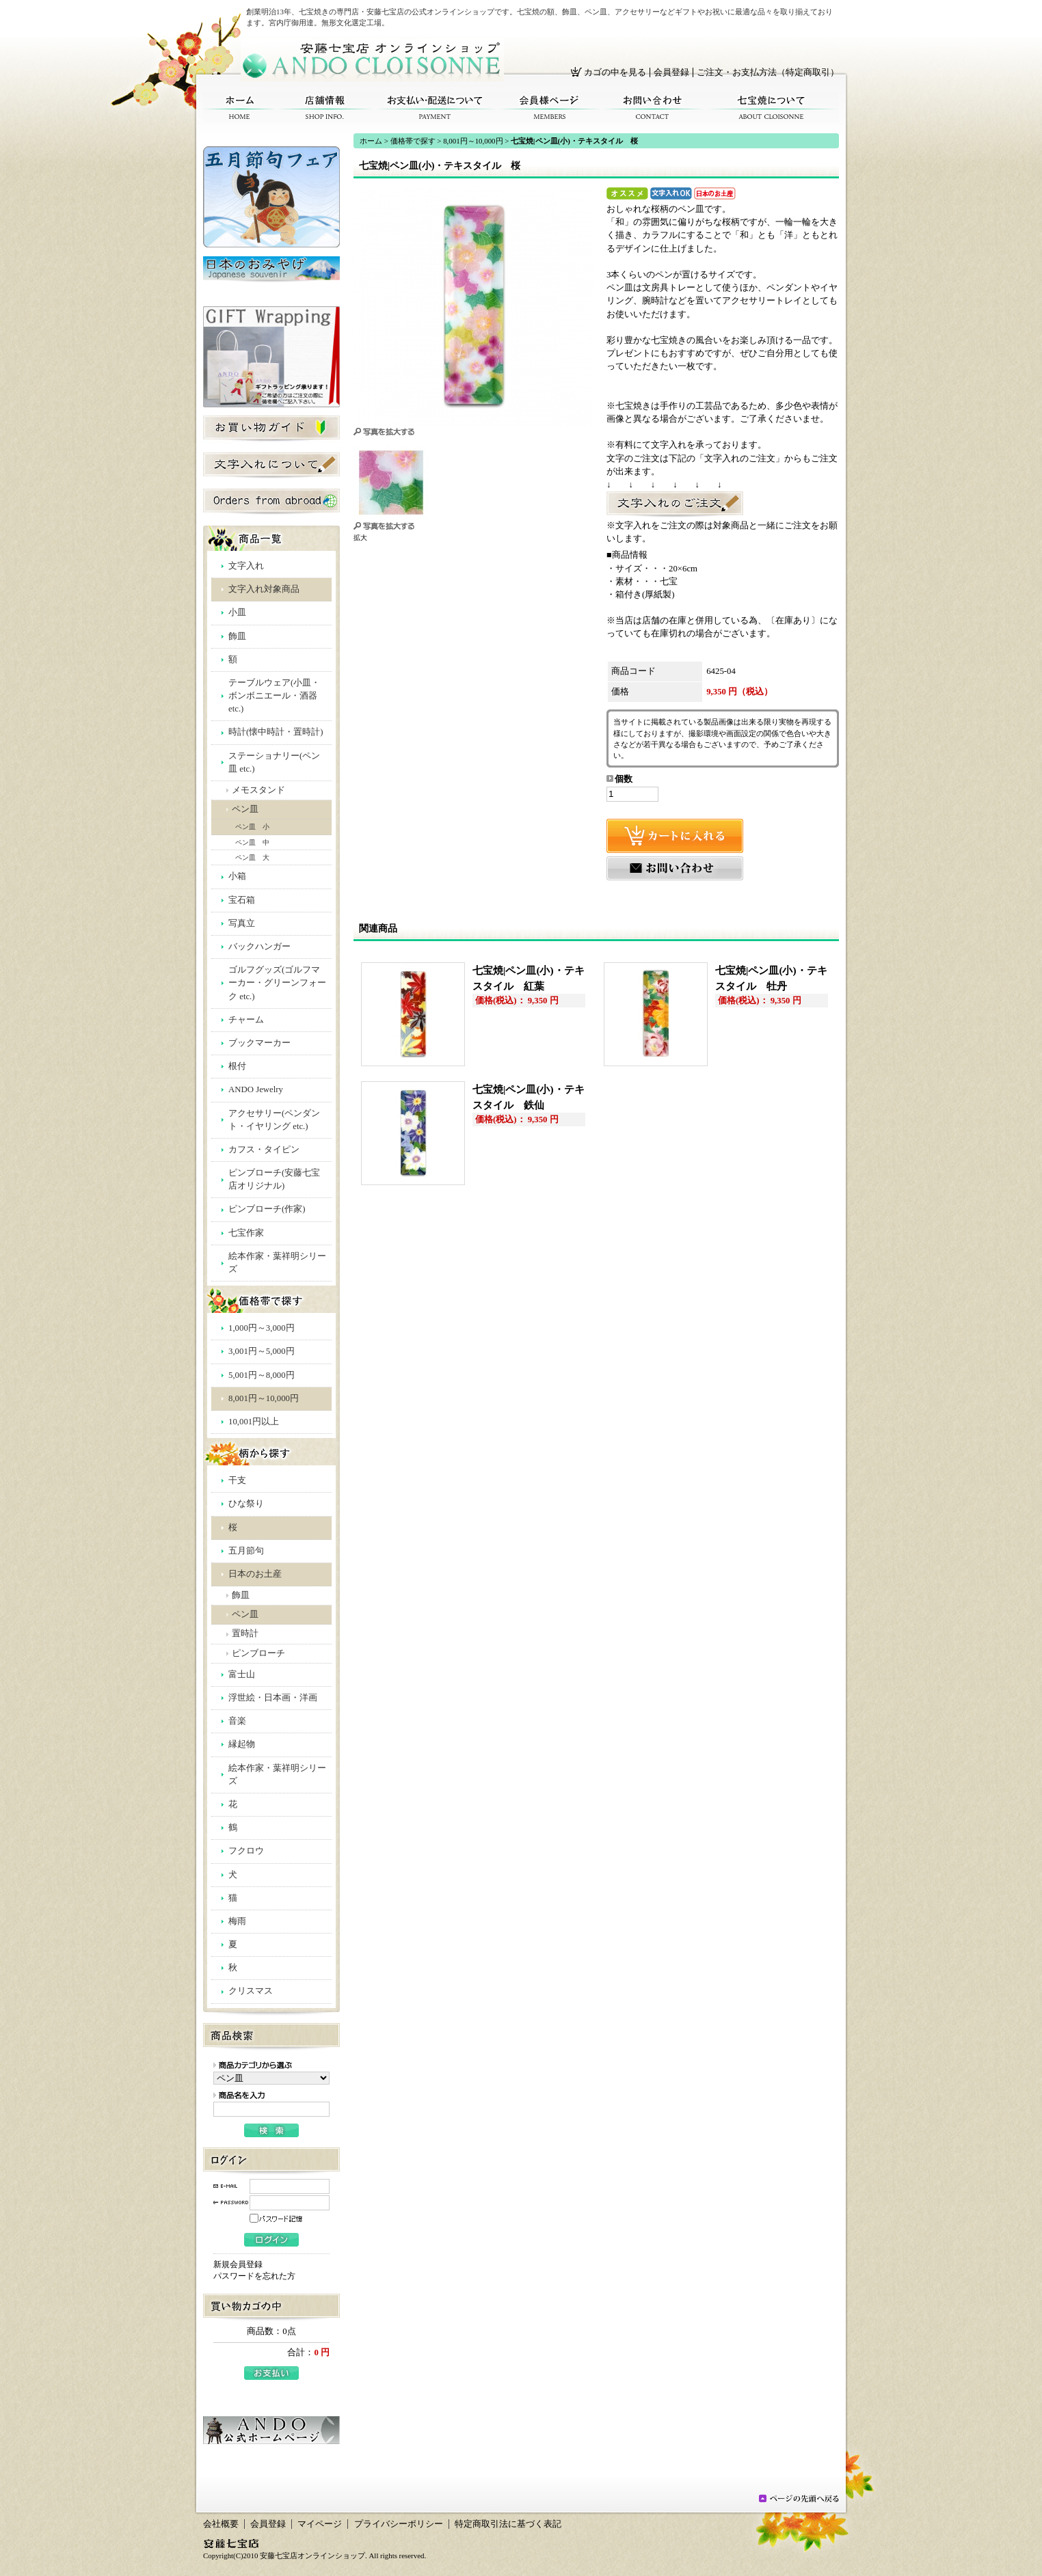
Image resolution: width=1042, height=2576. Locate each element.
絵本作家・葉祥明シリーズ (277, 1262)
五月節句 (246, 1551)
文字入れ (246, 566)
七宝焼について (771, 107)
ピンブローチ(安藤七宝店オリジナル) (274, 1179)
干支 (237, 1480)
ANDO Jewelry (255, 1089)
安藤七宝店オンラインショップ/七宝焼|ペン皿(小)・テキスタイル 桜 (372, 60)
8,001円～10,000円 (263, 1398)
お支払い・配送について (435, 107)
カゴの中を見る (615, 72)
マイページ (319, 2524)
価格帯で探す (413, 141)
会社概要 (221, 2524)
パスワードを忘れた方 (254, 2276)
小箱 (237, 876)
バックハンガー (259, 946)
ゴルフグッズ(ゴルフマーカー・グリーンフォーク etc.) (277, 983)
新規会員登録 (238, 2264)
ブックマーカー (259, 1043)
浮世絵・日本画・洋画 (272, 1698)
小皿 (237, 612)
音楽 (237, 1721)
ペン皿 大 (252, 857)
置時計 (245, 1633)
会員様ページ (549, 107)
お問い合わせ (652, 107)
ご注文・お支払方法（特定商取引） (768, 72)
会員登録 (671, 72)
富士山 (241, 1674)
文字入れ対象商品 (263, 589)
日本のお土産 (255, 1574)
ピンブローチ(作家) (267, 1209)
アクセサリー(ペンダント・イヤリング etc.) (274, 1120)
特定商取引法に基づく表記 (508, 2524)
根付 (237, 1066)
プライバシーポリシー (398, 2524)
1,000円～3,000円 (261, 1328)
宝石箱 (241, 900)
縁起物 (241, 1744)
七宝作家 (246, 1233)
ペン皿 (245, 809)
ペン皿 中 (252, 842)
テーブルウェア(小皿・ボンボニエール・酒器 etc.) (274, 696)
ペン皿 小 (252, 826)
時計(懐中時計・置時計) (275, 732)
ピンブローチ (258, 1653)
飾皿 (237, 636)
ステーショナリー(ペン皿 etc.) (274, 762)
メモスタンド (258, 790)
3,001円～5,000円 (261, 1351)
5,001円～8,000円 (261, 1375)
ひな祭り (246, 1503)
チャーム (246, 1020)
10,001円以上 (253, 1421)
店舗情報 (324, 107)
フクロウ (246, 1851)
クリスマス (250, 1991)
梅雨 (237, 1921)
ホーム (239, 107)
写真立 (241, 923)
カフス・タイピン (263, 1149)
